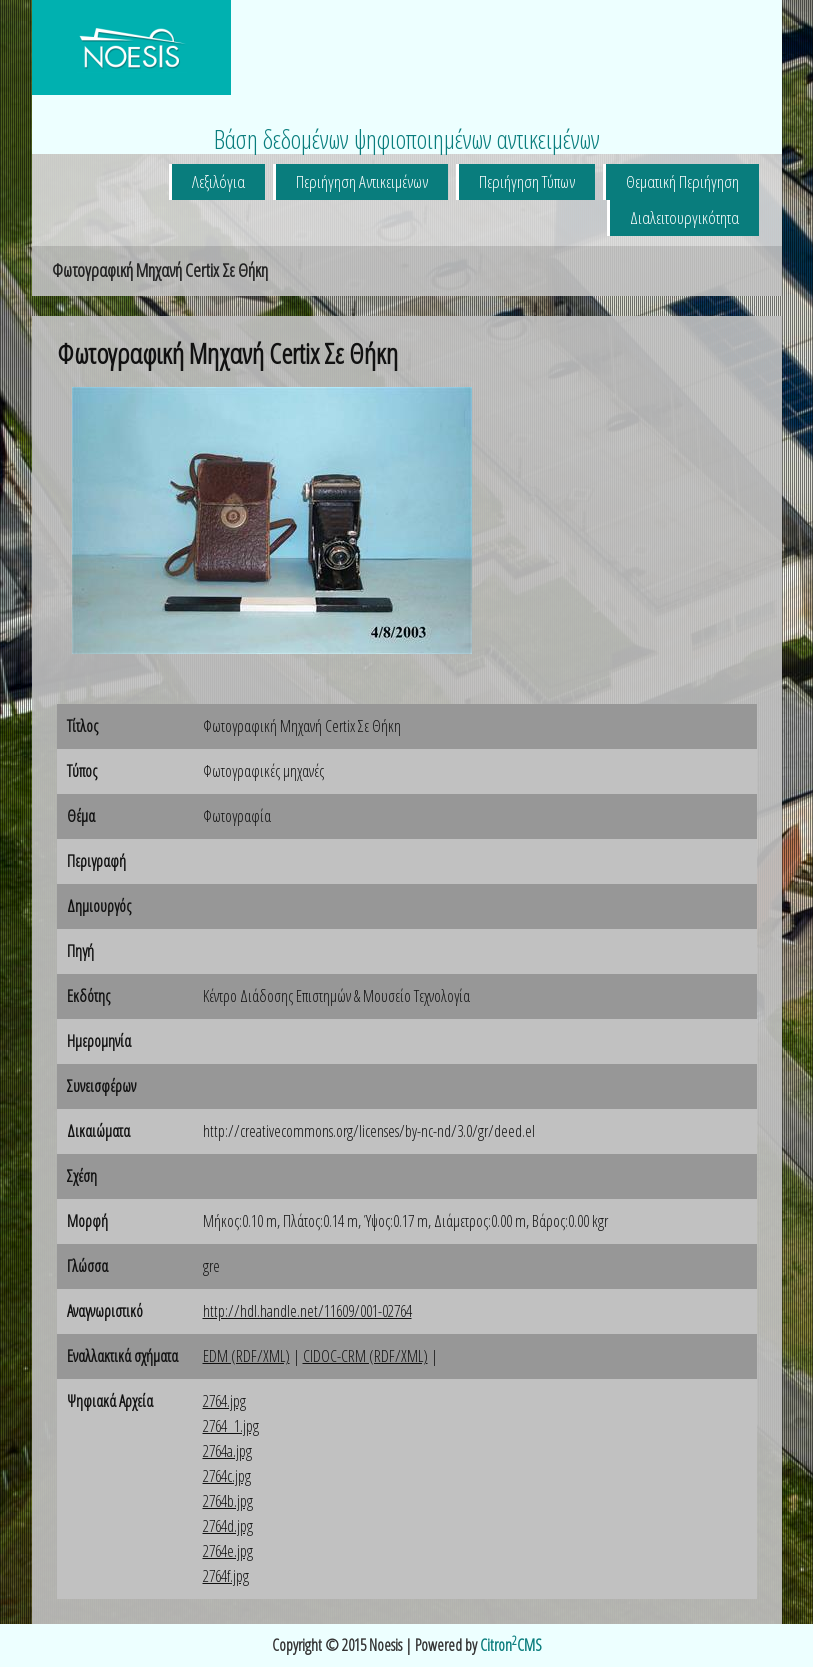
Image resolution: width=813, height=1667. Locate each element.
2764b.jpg (228, 1501)
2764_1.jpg (231, 1426)
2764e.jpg (228, 1551)
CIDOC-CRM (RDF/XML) (365, 1356)
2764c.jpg (227, 1476)
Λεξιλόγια (218, 181)
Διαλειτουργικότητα (684, 217)
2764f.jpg (226, 1576)
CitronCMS (511, 1645)
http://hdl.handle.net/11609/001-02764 (307, 1311)
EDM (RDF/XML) (246, 1356)
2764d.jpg (228, 1526)
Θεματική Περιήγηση (682, 181)
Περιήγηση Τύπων (527, 181)
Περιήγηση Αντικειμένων (362, 181)
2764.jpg (224, 1401)
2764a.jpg (227, 1451)
